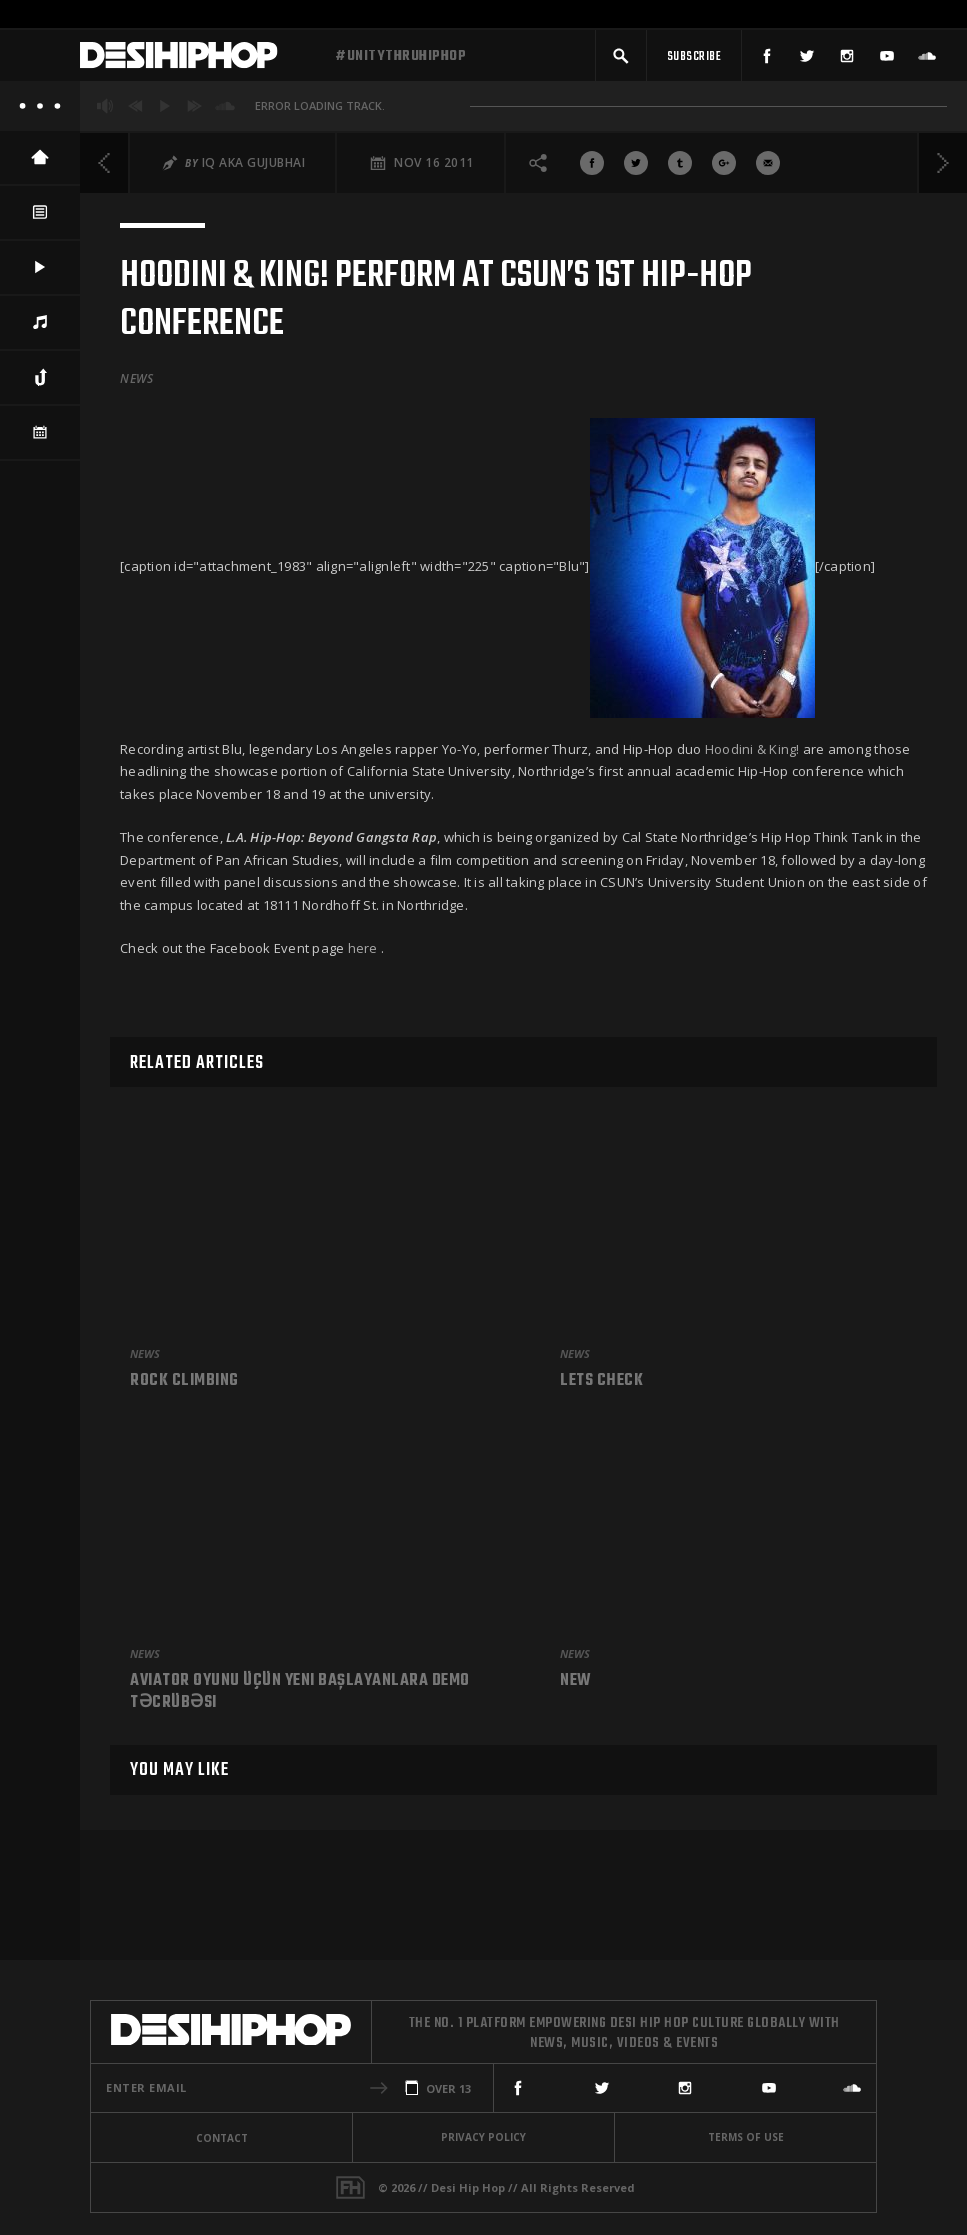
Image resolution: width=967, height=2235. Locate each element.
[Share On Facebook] (592, 167)
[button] (621, 57)
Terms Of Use (746, 2137)
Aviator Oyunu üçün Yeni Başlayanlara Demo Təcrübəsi (300, 1692)
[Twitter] (807, 57)
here (363, 952)
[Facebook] (767, 57)
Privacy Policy (483, 2137)
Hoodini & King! (752, 753)
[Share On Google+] (724, 167)
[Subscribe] (694, 57)
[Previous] (105, 167)
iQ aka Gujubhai (254, 166)
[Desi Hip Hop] (200, 58)
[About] (40, 110)
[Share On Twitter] (636, 167)
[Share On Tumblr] (680, 167)
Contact (222, 2138)
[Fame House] (350, 2187)
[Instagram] (847, 57)
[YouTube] (887, 57)
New (576, 1682)
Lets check (601, 1382)
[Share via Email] (768, 167)
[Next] (942, 167)
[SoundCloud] (927, 57)
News (136, 383)
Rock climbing (184, 1382)
